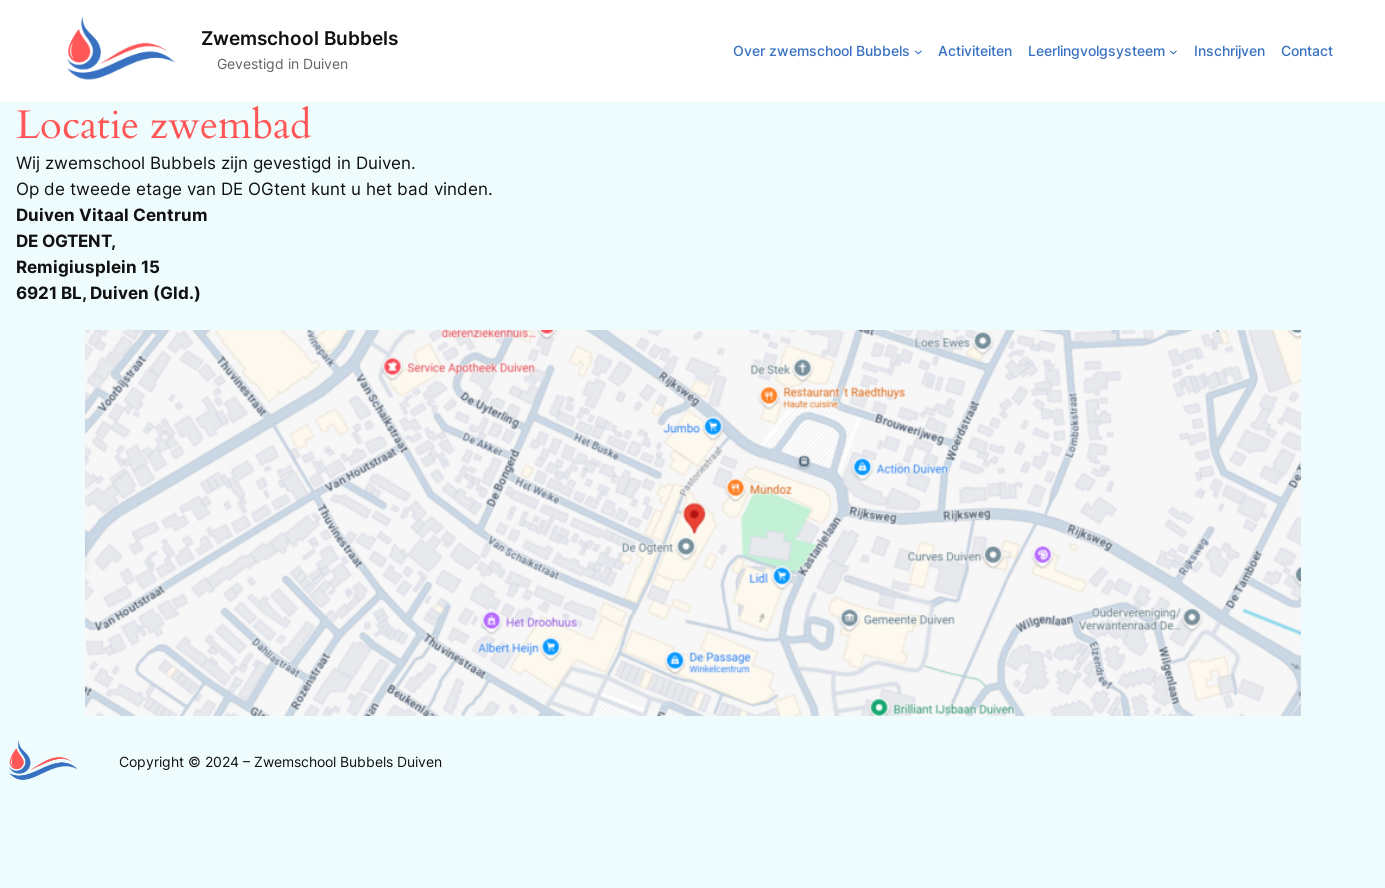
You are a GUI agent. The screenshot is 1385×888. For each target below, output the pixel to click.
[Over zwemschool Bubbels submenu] (918, 51)
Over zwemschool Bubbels (821, 50)
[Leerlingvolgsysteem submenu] (1173, 51)
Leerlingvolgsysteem (1096, 50)
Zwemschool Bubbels (299, 38)
